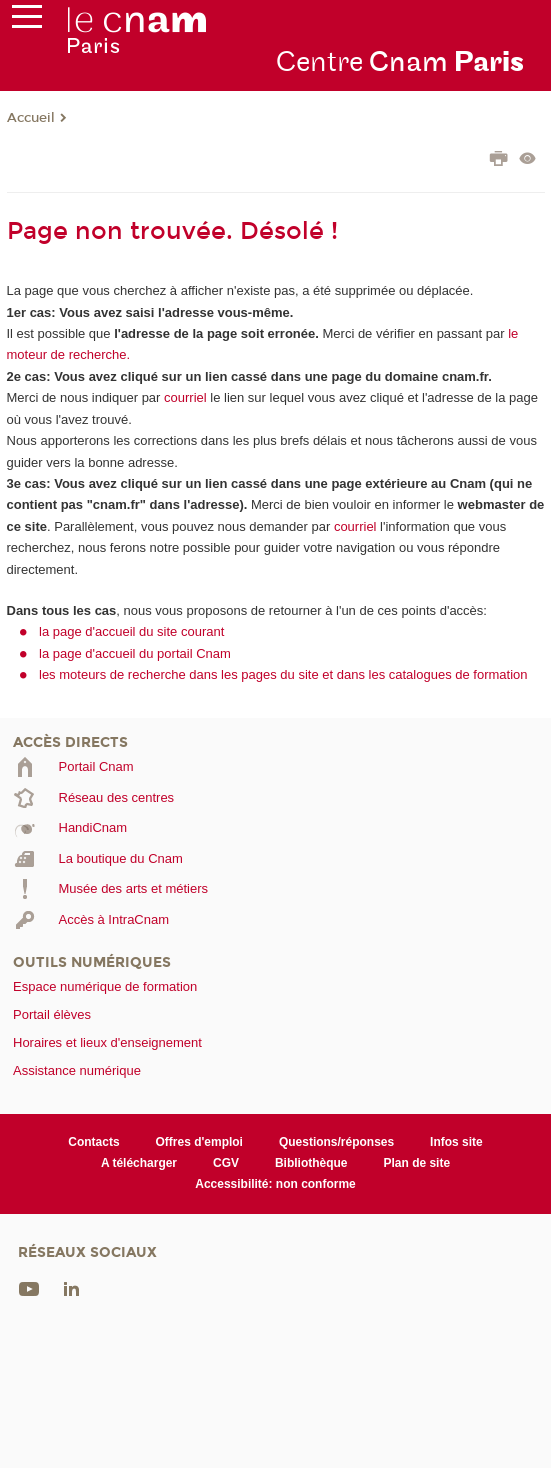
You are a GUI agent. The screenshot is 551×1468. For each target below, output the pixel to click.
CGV (226, 1163)
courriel (185, 397)
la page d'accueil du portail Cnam (135, 653)
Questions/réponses (336, 1142)
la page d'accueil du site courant (131, 631)
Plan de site (417, 1163)
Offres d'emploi (199, 1142)
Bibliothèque (311, 1163)
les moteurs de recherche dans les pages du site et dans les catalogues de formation (283, 674)
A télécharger (139, 1163)
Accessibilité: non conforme (275, 1184)
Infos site (456, 1142)
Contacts (93, 1142)
